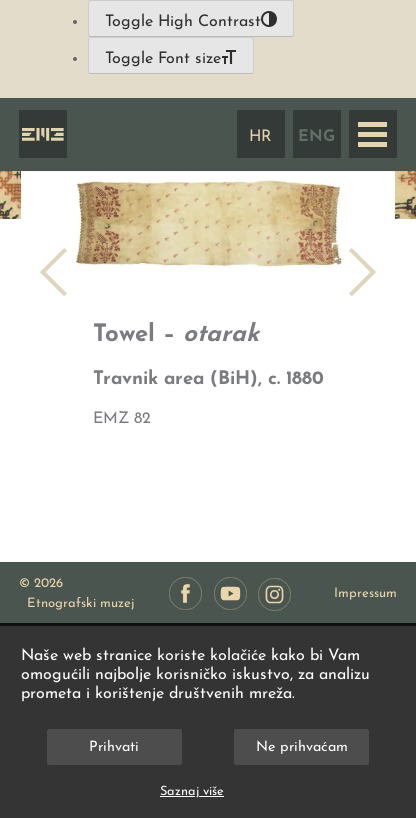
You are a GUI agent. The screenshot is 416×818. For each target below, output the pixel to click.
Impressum (365, 593)
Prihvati (114, 747)
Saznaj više (192, 791)
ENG (316, 137)
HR (260, 137)
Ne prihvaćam (302, 747)
